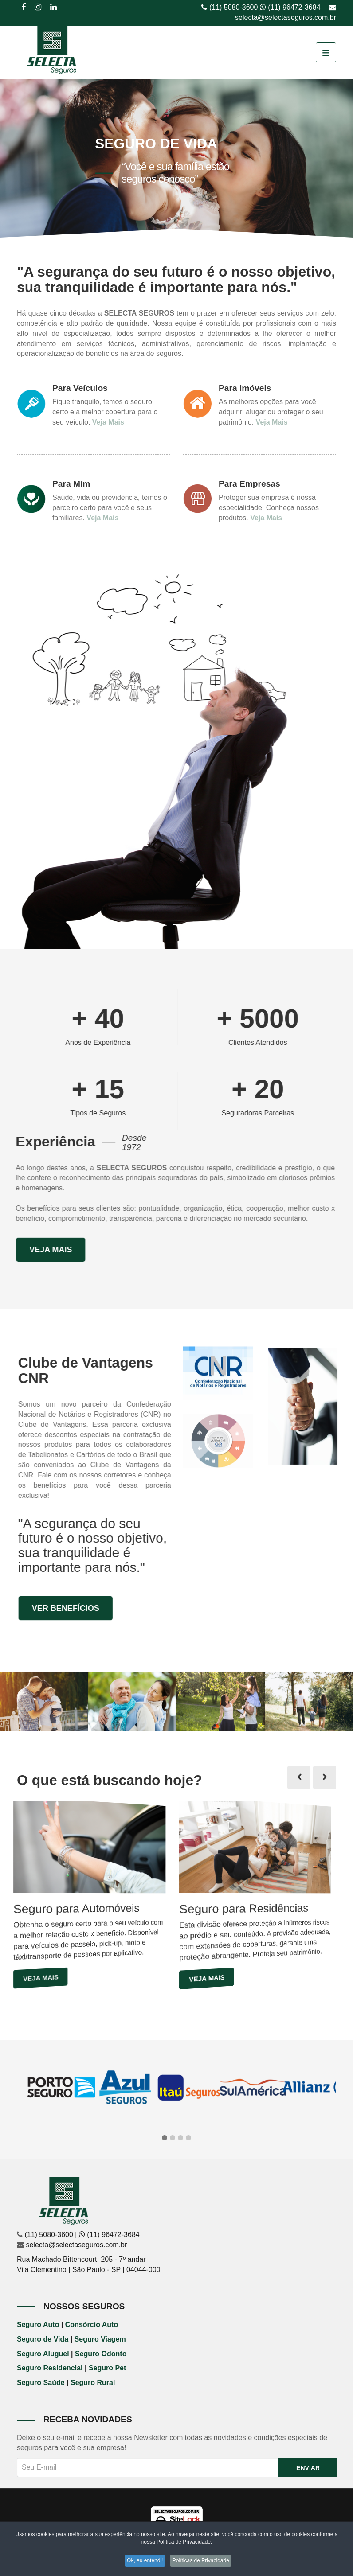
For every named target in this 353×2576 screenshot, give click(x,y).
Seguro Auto (38, 2324)
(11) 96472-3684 (294, 7)
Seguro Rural (93, 2382)
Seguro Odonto (100, 2354)
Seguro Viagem (100, 2339)
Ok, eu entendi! (144, 2562)
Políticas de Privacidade (203, 2562)
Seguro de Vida (42, 2339)
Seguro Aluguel (43, 2354)
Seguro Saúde (41, 2382)
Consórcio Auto (91, 2324)
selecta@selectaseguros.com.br (285, 17)
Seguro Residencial (50, 2368)
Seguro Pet (107, 2368)
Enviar (308, 2467)
